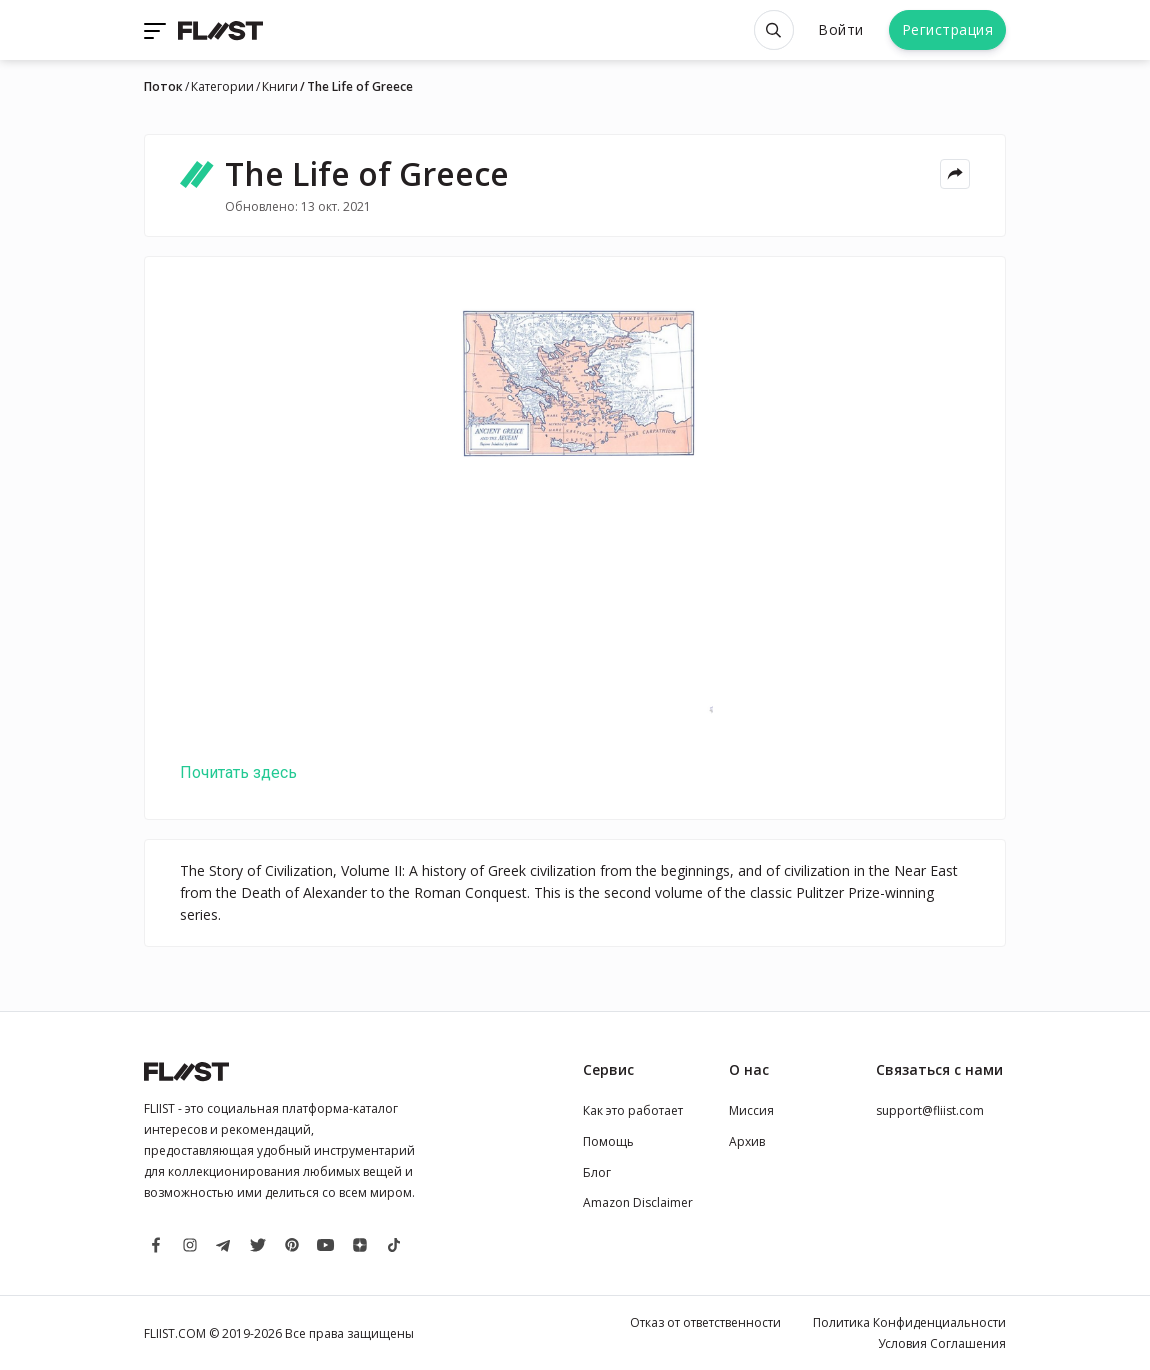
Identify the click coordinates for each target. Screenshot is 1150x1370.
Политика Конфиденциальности (909, 1322)
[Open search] (774, 30)
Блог (597, 1172)
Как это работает (633, 1110)
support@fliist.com (930, 1110)
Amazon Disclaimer (638, 1202)
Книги (280, 87)
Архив (747, 1141)
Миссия (751, 1110)
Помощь (608, 1141)
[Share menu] (955, 174)
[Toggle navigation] (157, 30)
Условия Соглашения (942, 1343)
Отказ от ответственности (705, 1322)
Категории (222, 87)
